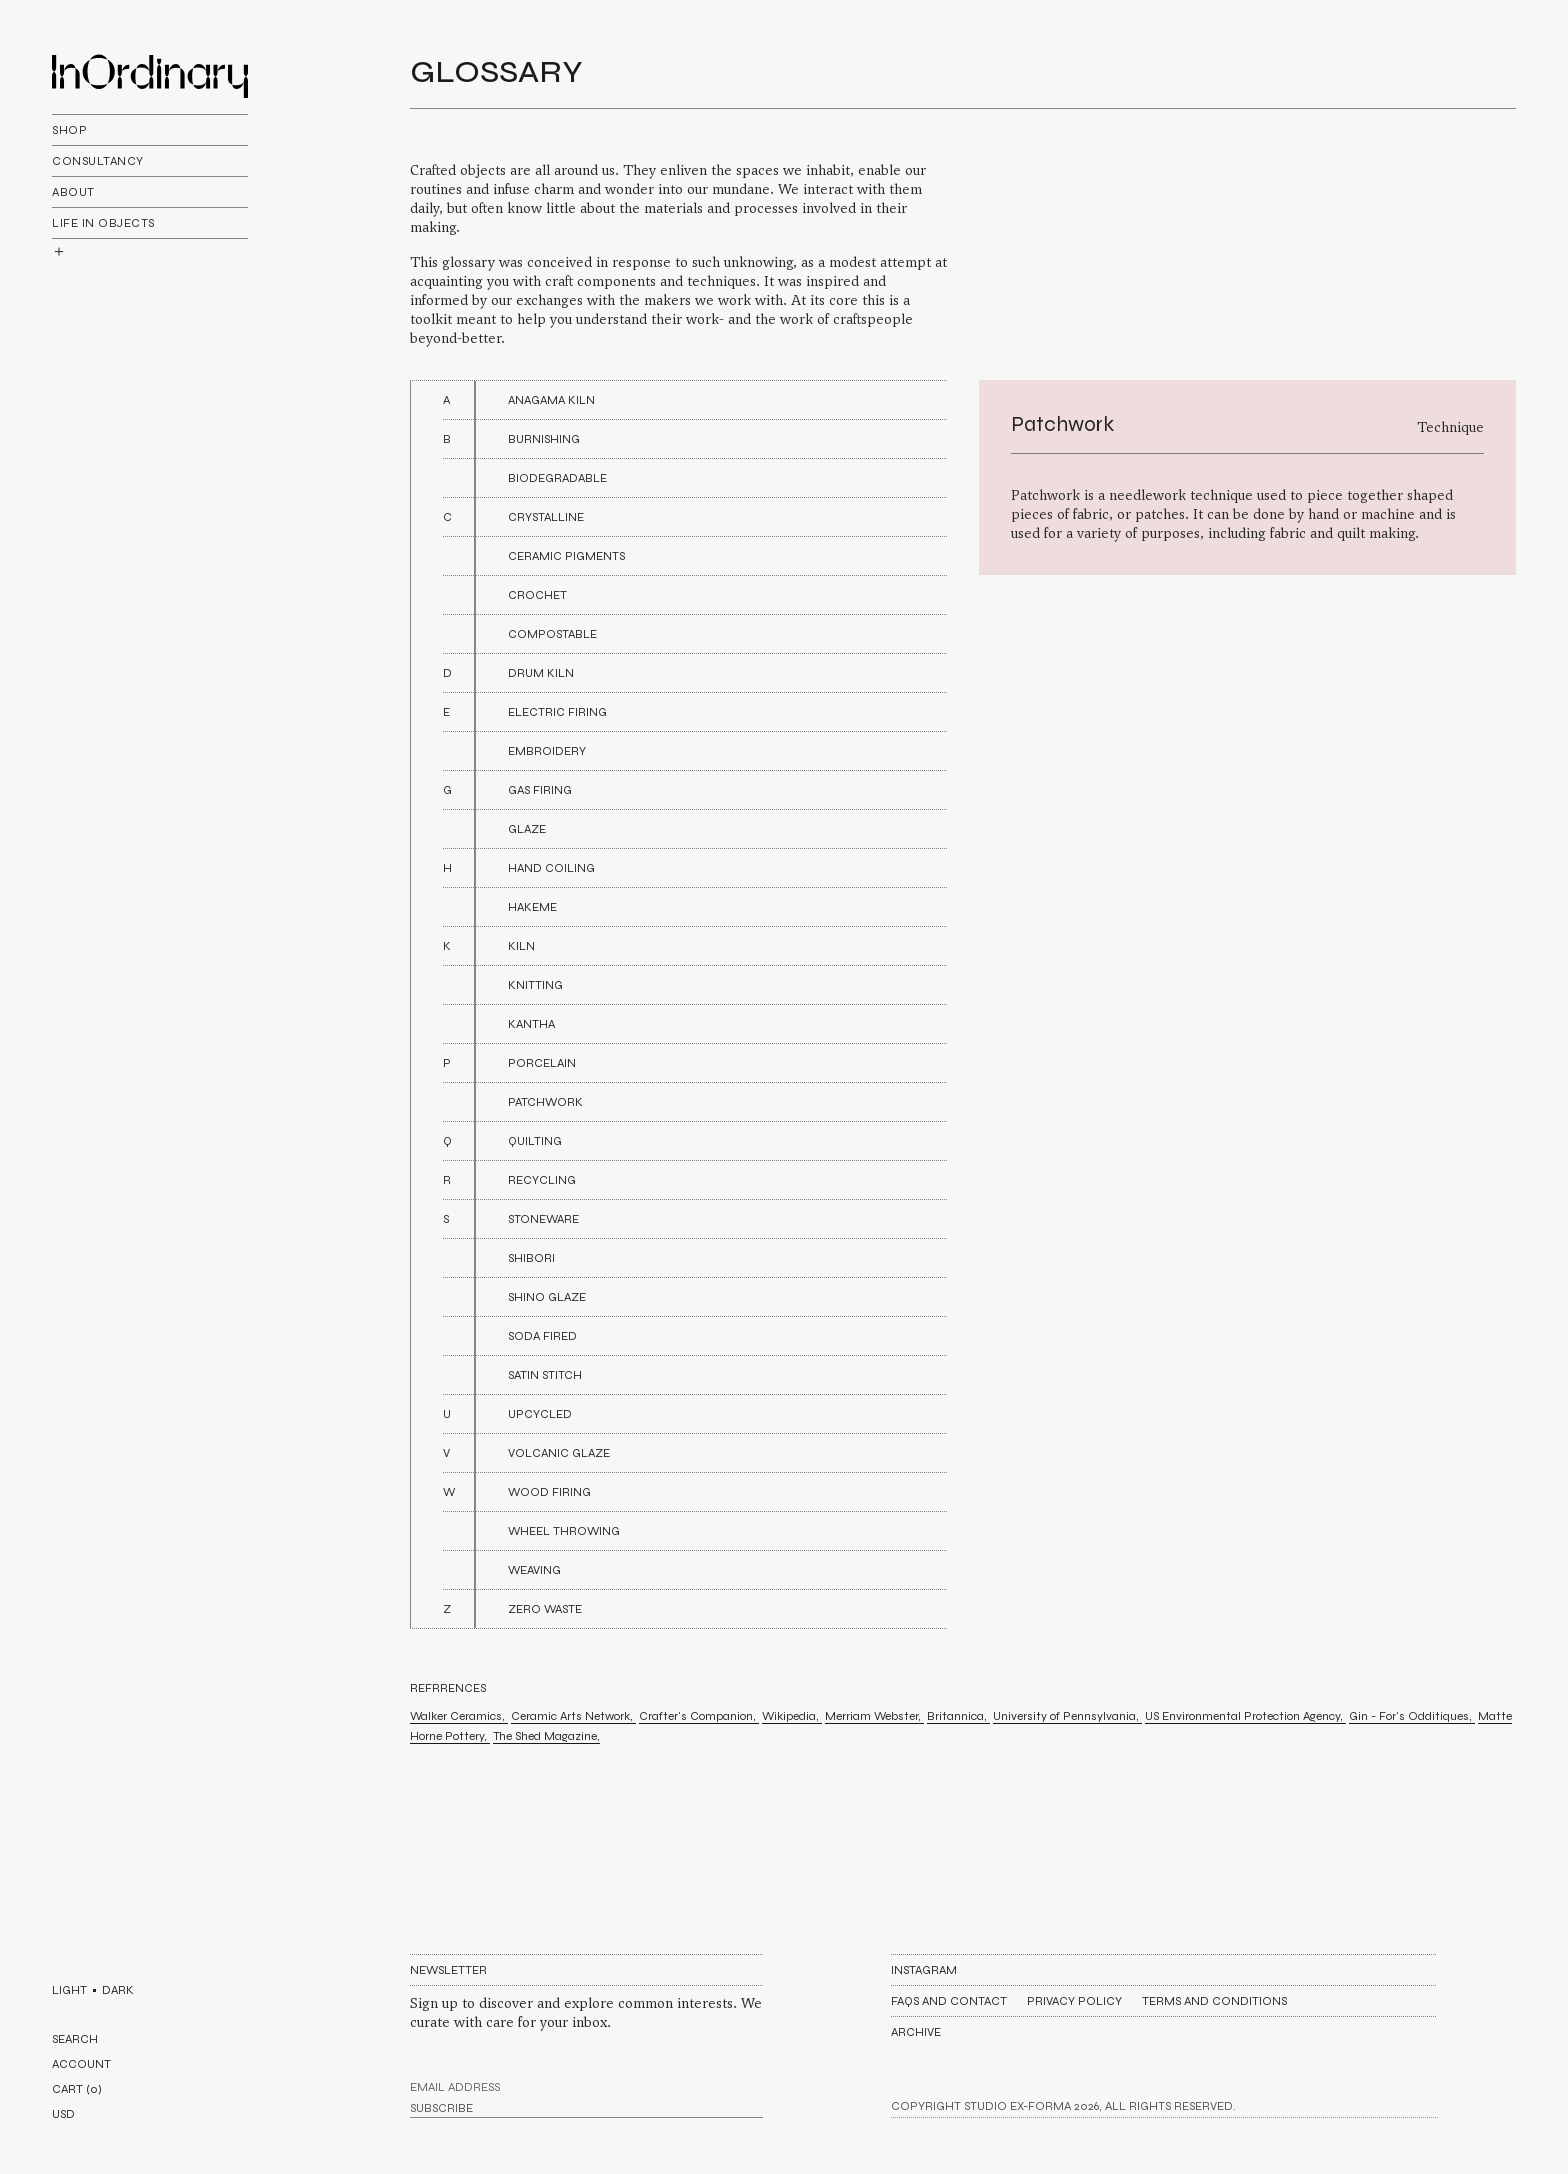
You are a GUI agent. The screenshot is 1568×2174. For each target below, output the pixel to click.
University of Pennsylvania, (1067, 1716)
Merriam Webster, (874, 1716)
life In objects (103, 223)
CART (77, 2089)
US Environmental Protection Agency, (1245, 1716)
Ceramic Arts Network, (573, 1716)
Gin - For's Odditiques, (1412, 1716)
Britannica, (958, 1716)
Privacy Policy (1074, 2001)
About (73, 192)
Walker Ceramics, (459, 1716)
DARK (118, 1990)
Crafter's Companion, (699, 1716)
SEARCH (75, 2039)
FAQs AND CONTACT (949, 2001)
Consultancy (98, 161)
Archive (916, 2032)
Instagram (924, 1970)
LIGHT (69, 1990)
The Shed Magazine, (546, 1736)
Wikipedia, (792, 1716)
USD (63, 2114)
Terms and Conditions (1214, 2001)
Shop (69, 130)
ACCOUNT (81, 2064)
